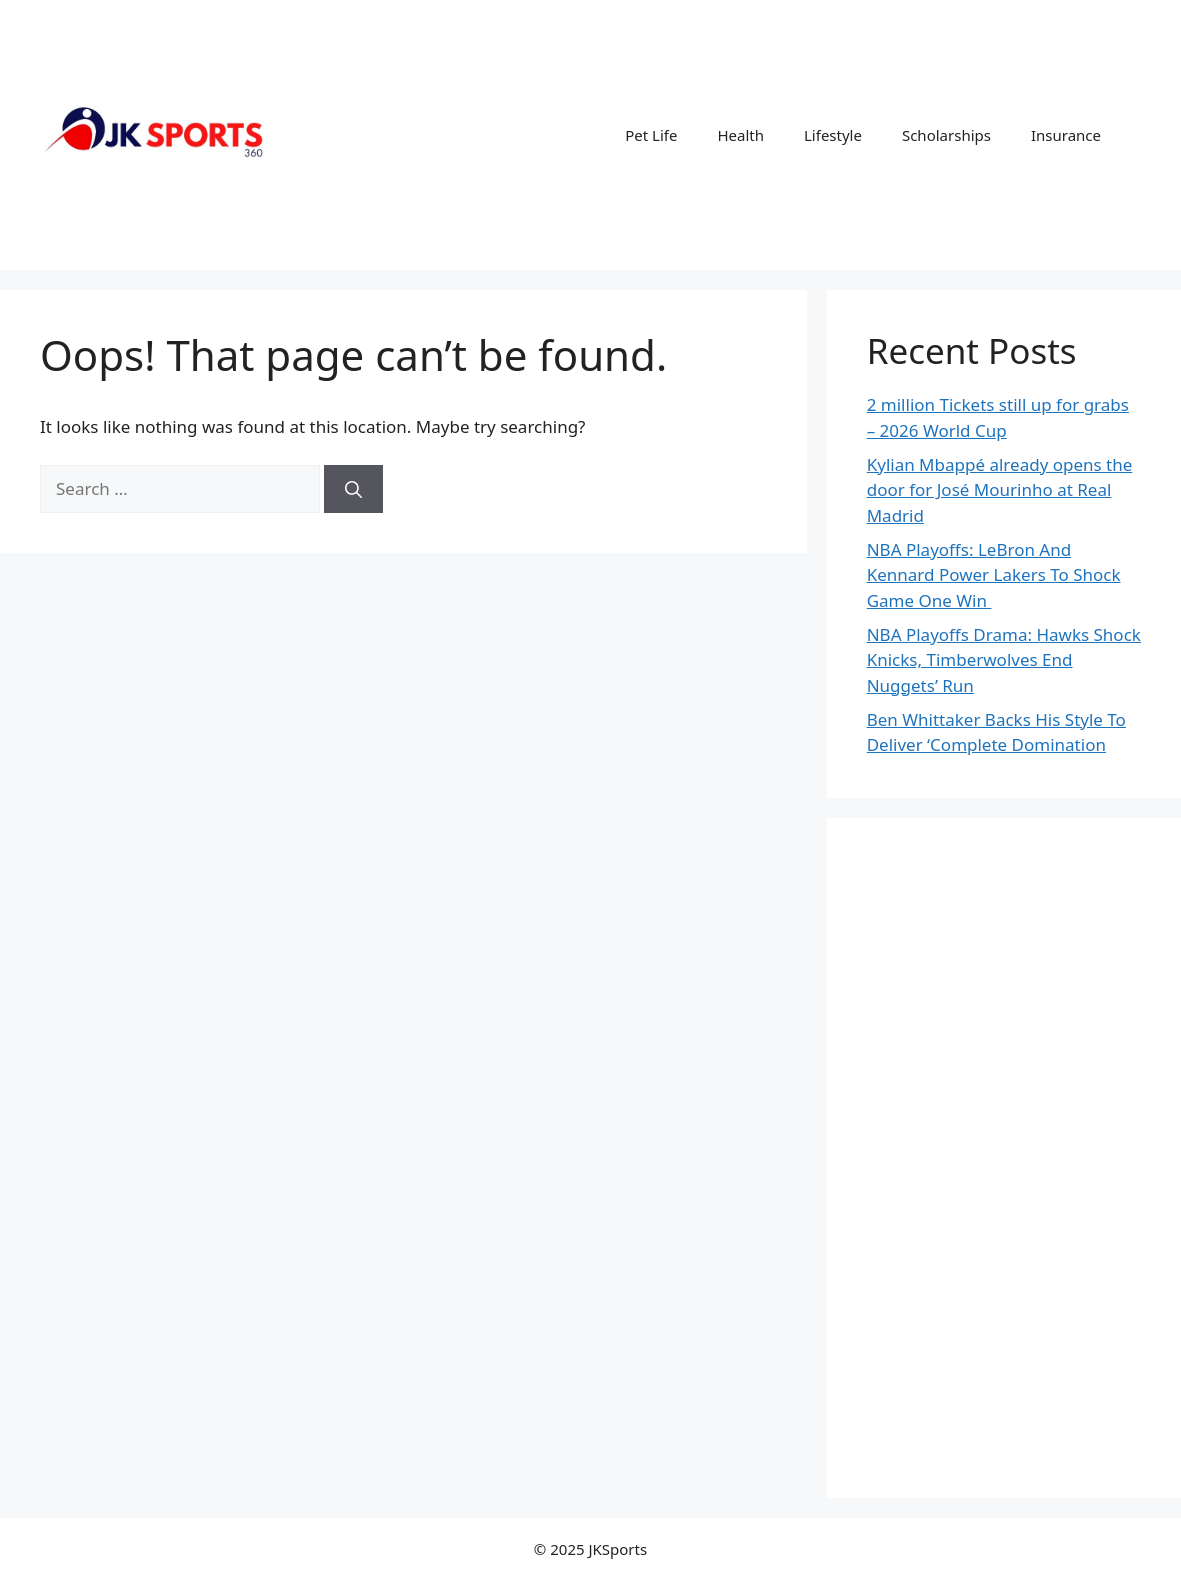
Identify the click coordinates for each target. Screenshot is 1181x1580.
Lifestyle (833, 135)
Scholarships (946, 135)
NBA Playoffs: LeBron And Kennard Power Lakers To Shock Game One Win (994, 575)
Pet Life (651, 135)
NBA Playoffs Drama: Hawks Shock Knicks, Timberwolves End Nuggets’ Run (1004, 660)
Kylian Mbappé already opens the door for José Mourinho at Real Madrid (1000, 490)
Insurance (1066, 135)
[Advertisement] (1004, 1158)
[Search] (353, 489)
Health (740, 135)
